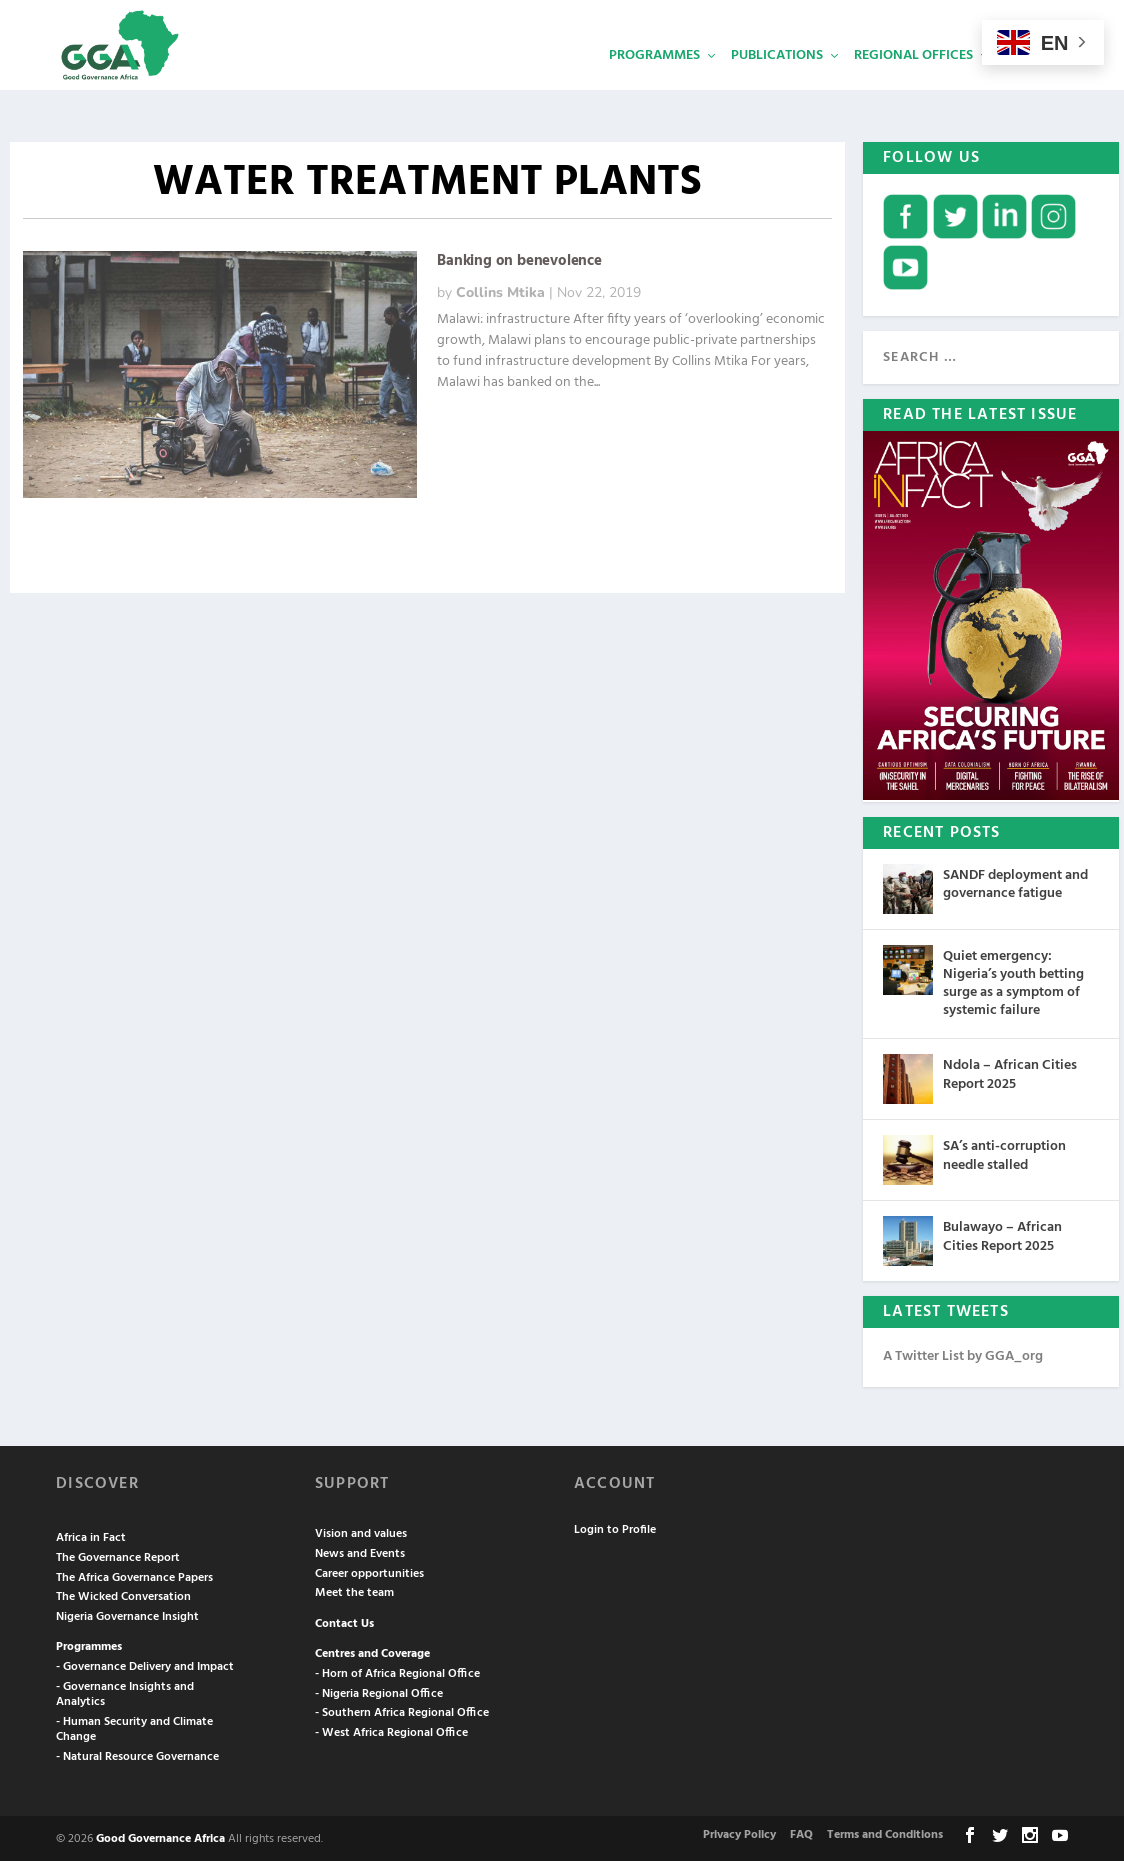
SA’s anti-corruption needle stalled (1004, 1153)
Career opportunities (369, 1572)
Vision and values (361, 1532)
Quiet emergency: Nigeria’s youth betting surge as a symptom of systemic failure (1013, 982)
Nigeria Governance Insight (127, 1615)
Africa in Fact (91, 1536)
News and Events (360, 1552)
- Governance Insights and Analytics (125, 1693)
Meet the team (354, 1591)
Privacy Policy (739, 1833)
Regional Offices (913, 85)
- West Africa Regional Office (391, 1731)
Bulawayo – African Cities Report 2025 (1002, 1234)
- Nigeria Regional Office (379, 1692)
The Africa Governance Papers (134, 1576)
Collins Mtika (500, 290)
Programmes (654, 85)
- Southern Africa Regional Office (402, 1711)
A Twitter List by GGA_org (963, 1354)
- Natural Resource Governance (137, 1755)
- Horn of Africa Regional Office (397, 1672)
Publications (777, 85)
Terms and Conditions (885, 1833)
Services (1033, 85)
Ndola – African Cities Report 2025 (1010, 1072)
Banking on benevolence (519, 259)
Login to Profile (615, 1528)
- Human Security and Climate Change (134, 1728)
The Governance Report (118, 1556)
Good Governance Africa (160, 1837)
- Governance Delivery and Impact (145, 1665)
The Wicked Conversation (123, 1595)
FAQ (801, 1833)
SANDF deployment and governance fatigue (1015, 882)
